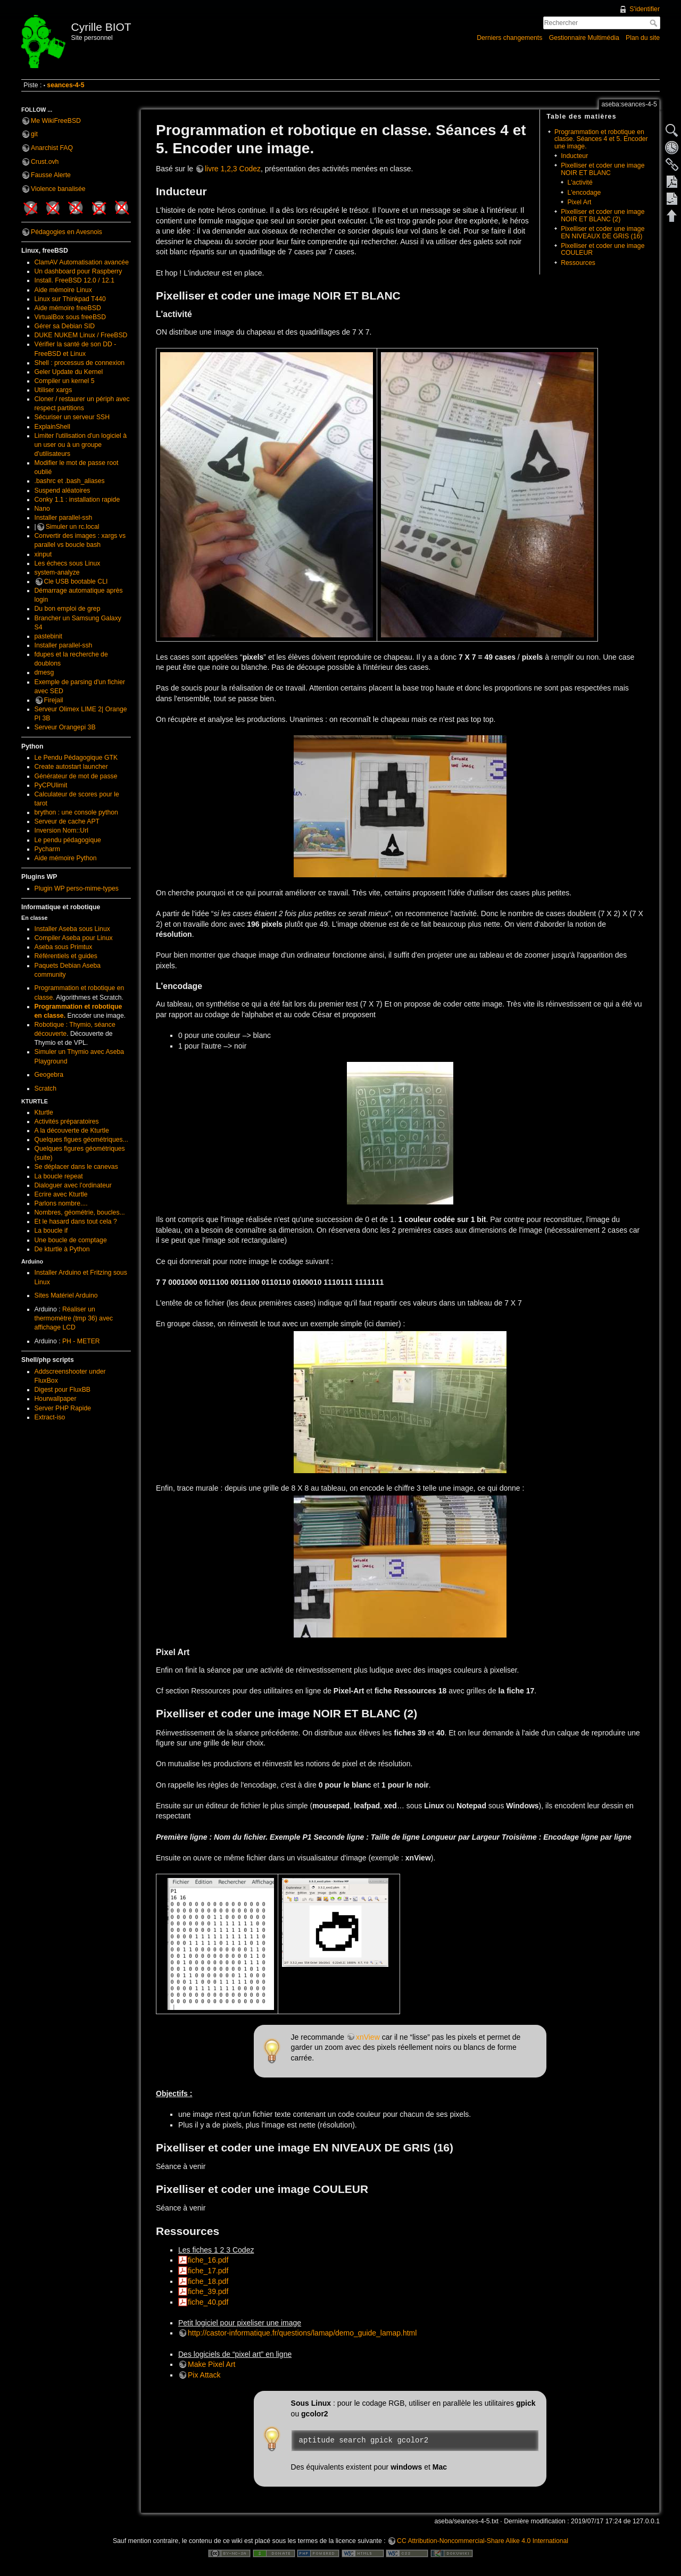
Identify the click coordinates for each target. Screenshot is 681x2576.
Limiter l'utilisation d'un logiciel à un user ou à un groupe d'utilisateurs (81, 445)
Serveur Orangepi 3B (65, 727)
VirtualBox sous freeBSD (70, 317)
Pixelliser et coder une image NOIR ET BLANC (602, 169)
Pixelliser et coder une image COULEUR (602, 249)
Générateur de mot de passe (76, 776)
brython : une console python (76, 812)
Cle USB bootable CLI (76, 581)
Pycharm (47, 849)
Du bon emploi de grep (68, 608)
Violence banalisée (58, 189)
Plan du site (643, 37)
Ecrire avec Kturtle (61, 1194)
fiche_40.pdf (208, 2302)
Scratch (46, 1088)
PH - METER (81, 1341)
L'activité (579, 182)
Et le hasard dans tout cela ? (76, 1221)
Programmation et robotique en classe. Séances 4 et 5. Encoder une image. (601, 139)
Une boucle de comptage (71, 1240)
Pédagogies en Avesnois (66, 232)
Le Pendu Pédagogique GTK (76, 757)
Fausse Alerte (51, 175)
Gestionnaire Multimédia (584, 37)
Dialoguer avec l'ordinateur (73, 1185)
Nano (42, 508)
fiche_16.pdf (208, 2260)
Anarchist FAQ (52, 148)
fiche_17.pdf (208, 2270)
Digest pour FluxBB (63, 1389)
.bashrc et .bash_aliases (70, 481)
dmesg (44, 672)
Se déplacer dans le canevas (76, 1166)
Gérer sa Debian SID (65, 326)
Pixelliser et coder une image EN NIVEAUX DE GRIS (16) (602, 232)
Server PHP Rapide (63, 1408)
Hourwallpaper (56, 1398)
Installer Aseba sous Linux (72, 929)
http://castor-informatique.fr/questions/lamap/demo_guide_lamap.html (302, 2333)
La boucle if (51, 1230)
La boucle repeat (59, 1176)
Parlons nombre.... (61, 1203)
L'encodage (584, 192)
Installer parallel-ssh (64, 517)
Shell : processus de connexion (80, 363)
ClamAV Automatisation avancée (82, 262)
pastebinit (48, 636)
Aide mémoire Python (66, 858)
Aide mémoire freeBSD (68, 308)
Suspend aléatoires (62, 490)
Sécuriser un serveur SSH (72, 417)
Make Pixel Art (211, 2364)
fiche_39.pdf (208, 2291)
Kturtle (44, 1112)
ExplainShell (52, 426)
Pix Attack (204, 2375)
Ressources (578, 263)
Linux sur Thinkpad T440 (70, 299)
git (34, 134)
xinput (43, 554)
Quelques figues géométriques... (81, 1139)
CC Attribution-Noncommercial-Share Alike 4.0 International (482, 2541)
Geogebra (49, 1074)
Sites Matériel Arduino (66, 1295)
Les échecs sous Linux (68, 563)
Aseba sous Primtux (64, 947)
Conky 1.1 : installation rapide (77, 499)
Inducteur (574, 156)
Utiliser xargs (53, 390)
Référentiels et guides (66, 956)
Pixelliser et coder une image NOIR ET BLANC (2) (602, 215)
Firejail (53, 700)
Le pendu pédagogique (68, 840)
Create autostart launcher (71, 766)
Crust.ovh (45, 161)
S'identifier (644, 9)
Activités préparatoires (67, 1121)
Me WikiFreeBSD (56, 120)
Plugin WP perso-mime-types (77, 888)
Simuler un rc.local (72, 526)
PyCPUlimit (51, 785)
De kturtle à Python (62, 1249)
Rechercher (655, 23)
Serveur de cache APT (67, 821)
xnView (368, 2037)
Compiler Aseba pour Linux (74, 938)
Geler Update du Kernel (69, 372)
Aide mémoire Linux (63, 290)
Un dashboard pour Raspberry (78, 271)
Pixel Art (579, 202)
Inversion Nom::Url (61, 830)
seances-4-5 (65, 85)
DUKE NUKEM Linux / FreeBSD (81, 335)
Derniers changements (509, 37)
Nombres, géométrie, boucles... (80, 1212)
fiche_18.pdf (208, 2281)
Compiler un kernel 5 (65, 381)
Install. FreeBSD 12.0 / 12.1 (74, 280)
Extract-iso (50, 1417)
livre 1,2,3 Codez (233, 168)
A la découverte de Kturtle (72, 1130)
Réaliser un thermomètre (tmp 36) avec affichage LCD (74, 1318)
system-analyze (57, 572)
